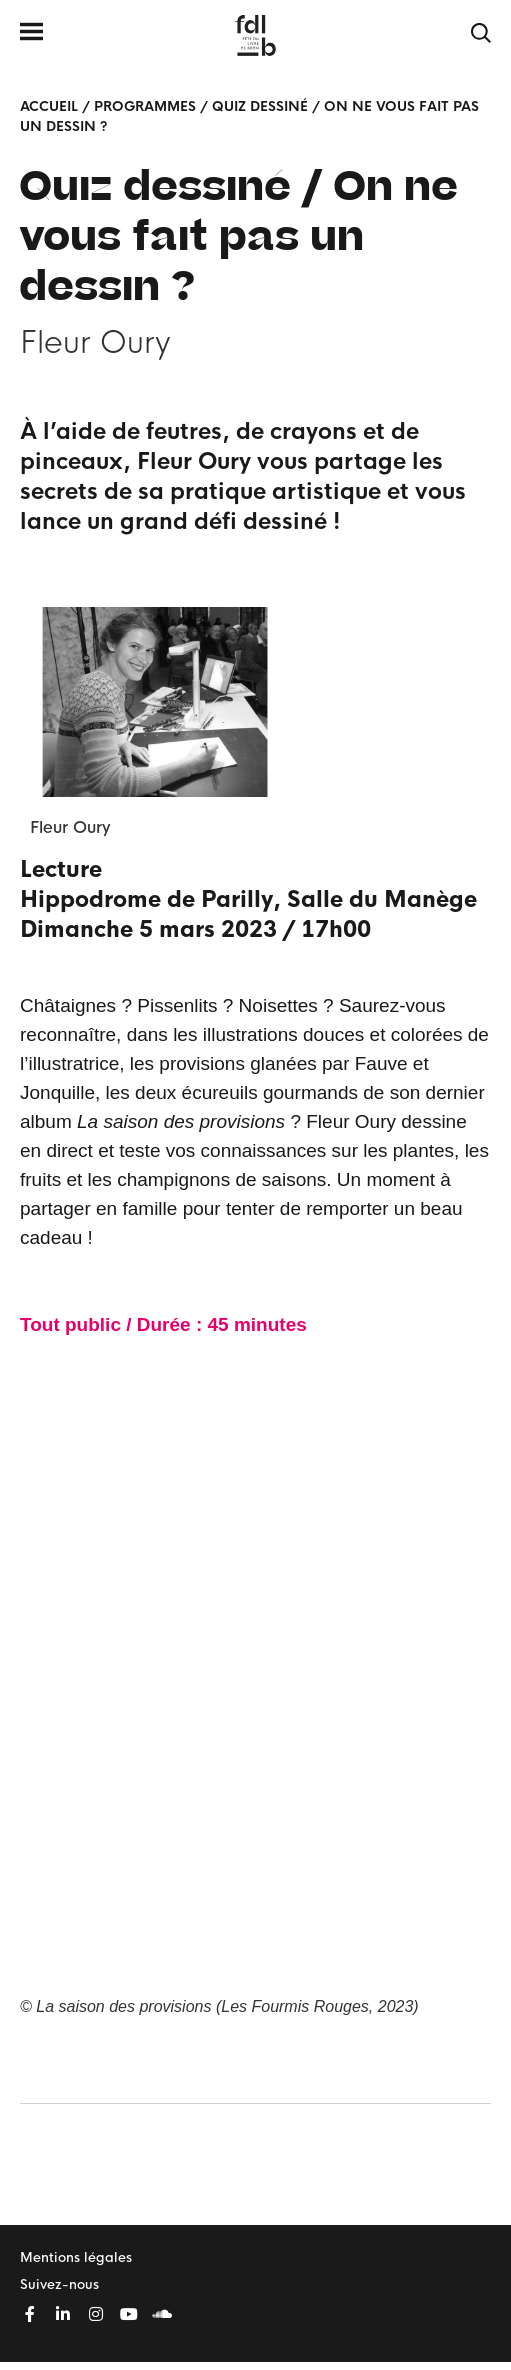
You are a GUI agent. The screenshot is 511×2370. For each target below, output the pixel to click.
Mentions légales (76, 2257)
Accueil (49, 106)
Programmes (145, 106)
